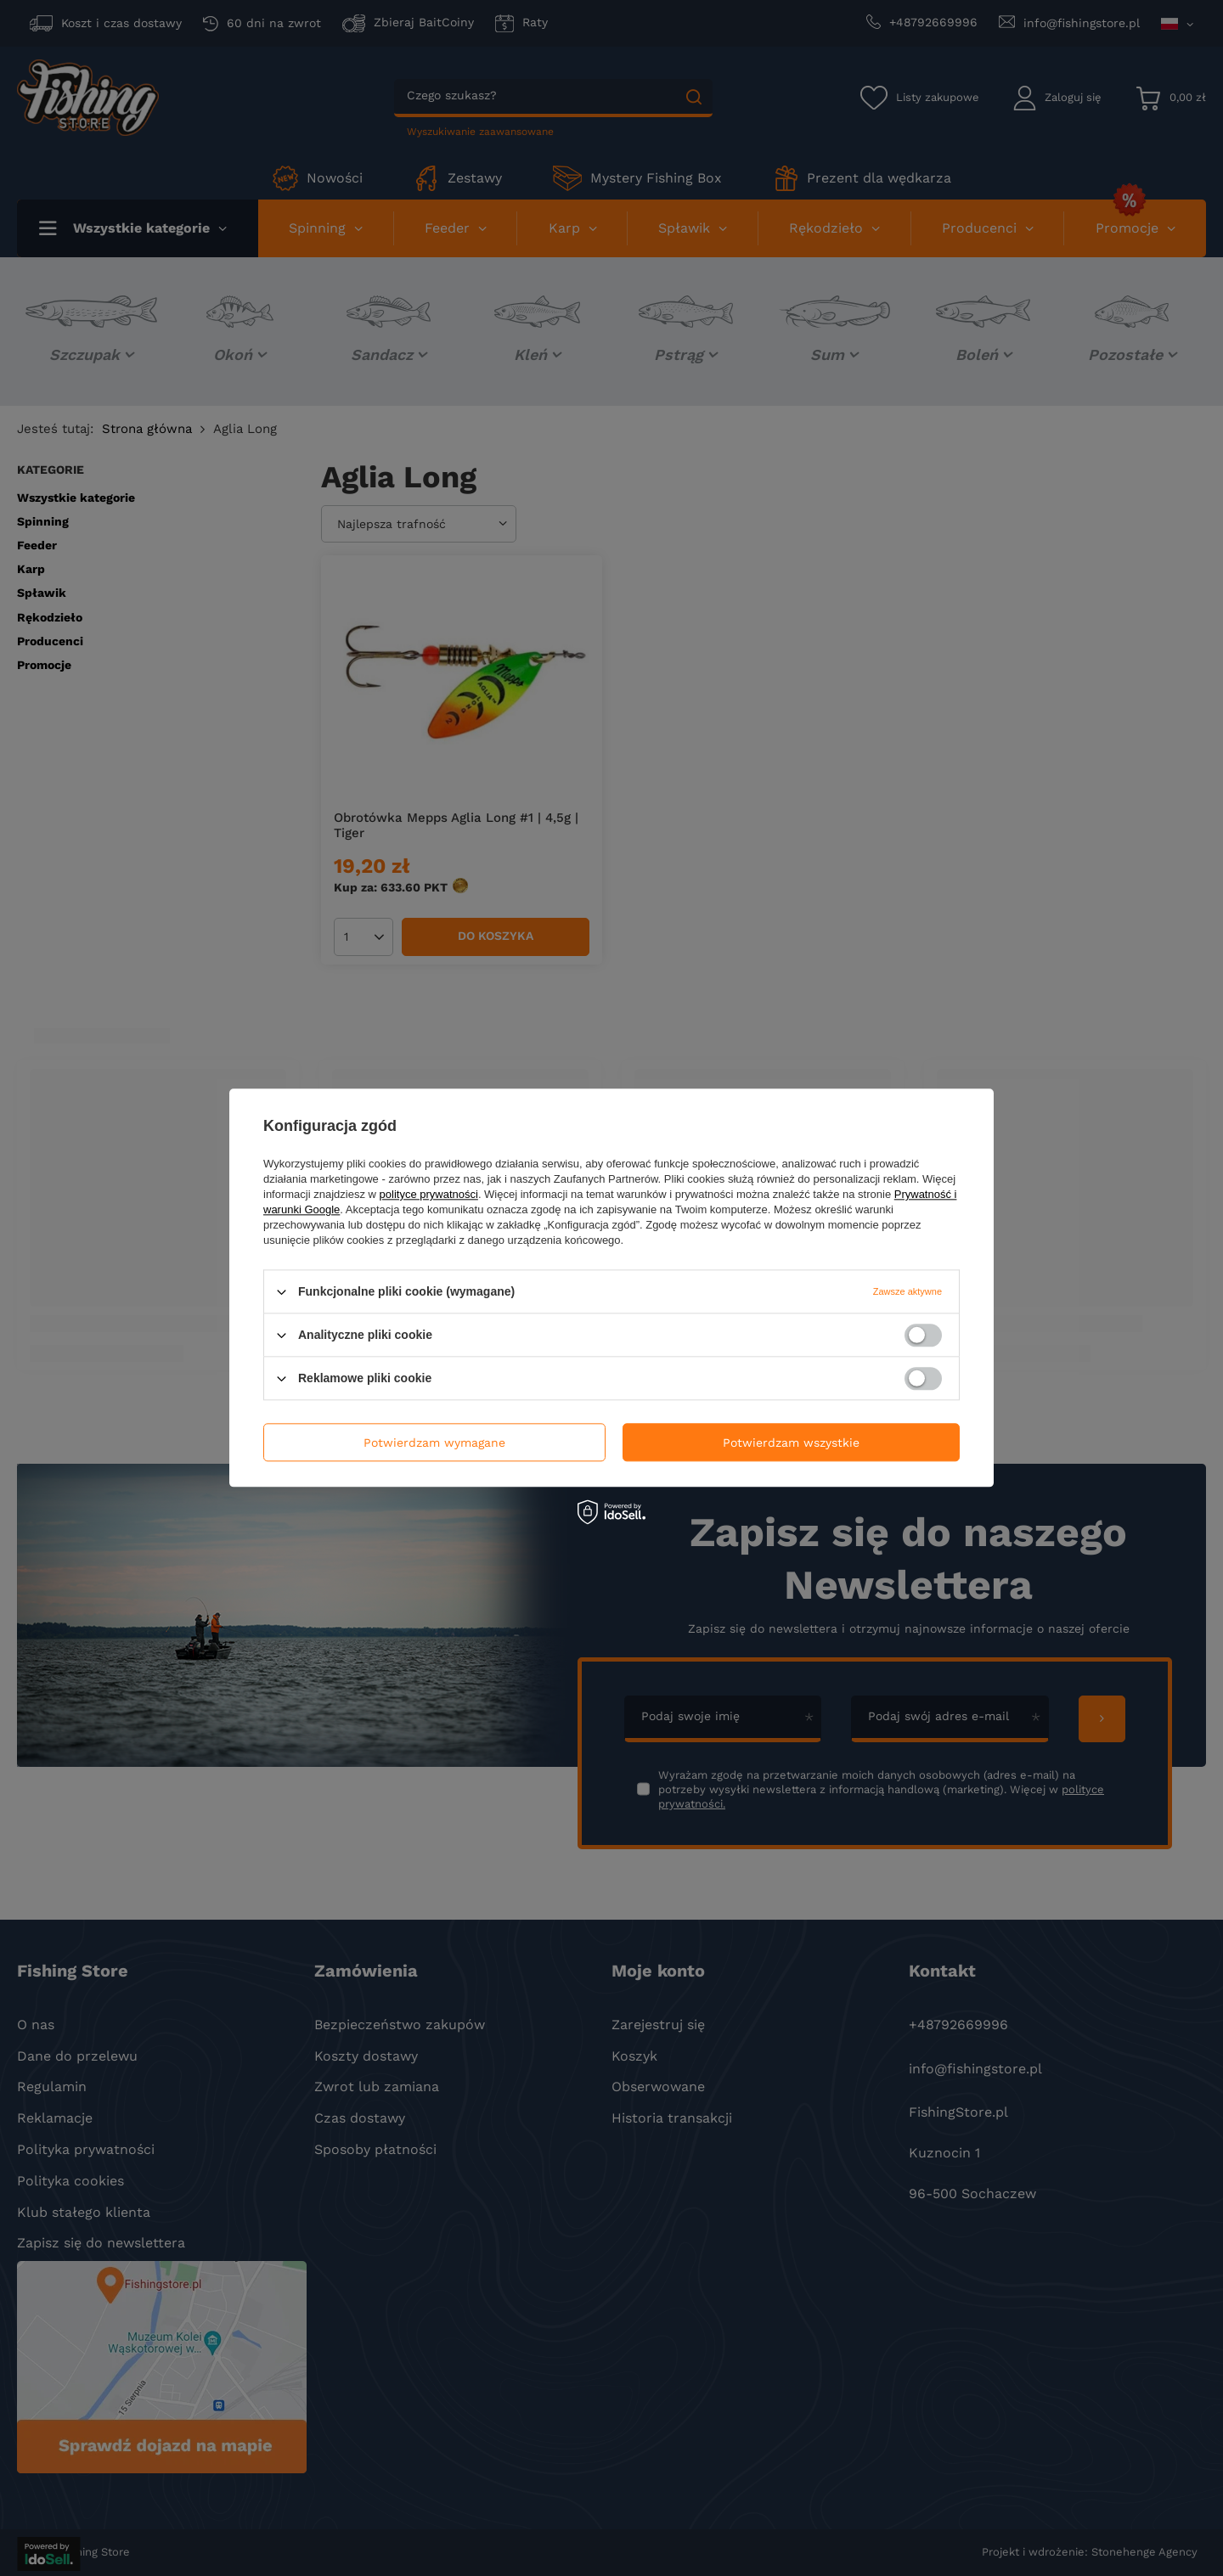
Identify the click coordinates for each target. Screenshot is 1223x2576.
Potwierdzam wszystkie (791, 1442)
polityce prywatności (429, 1194)
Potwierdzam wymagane (434, 1442)
